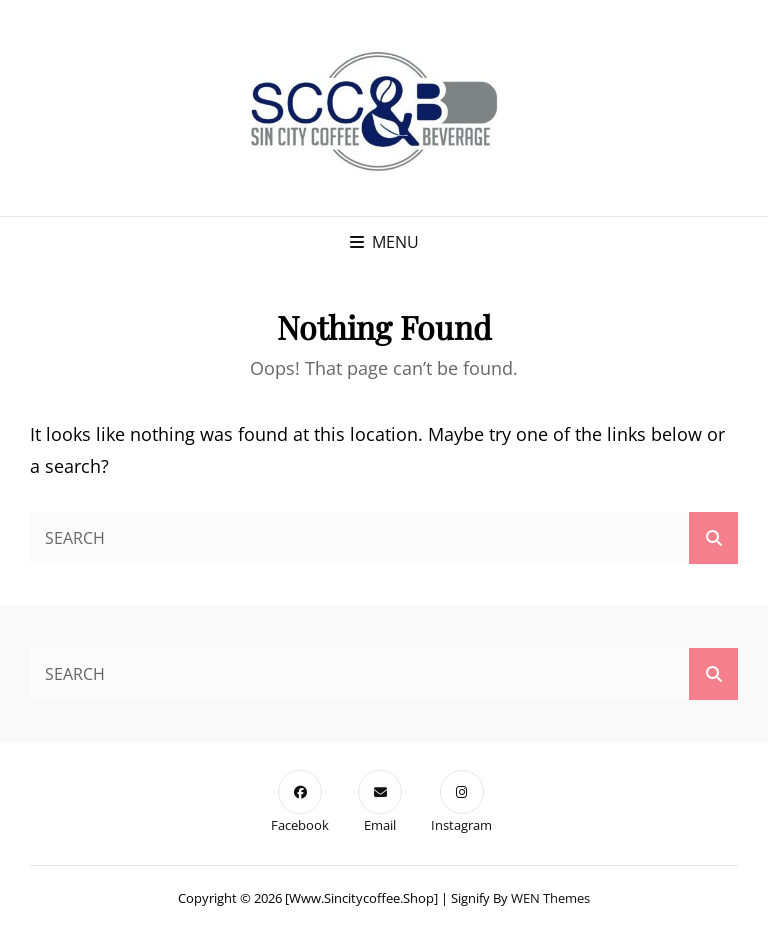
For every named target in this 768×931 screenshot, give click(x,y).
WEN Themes (550, 898)
